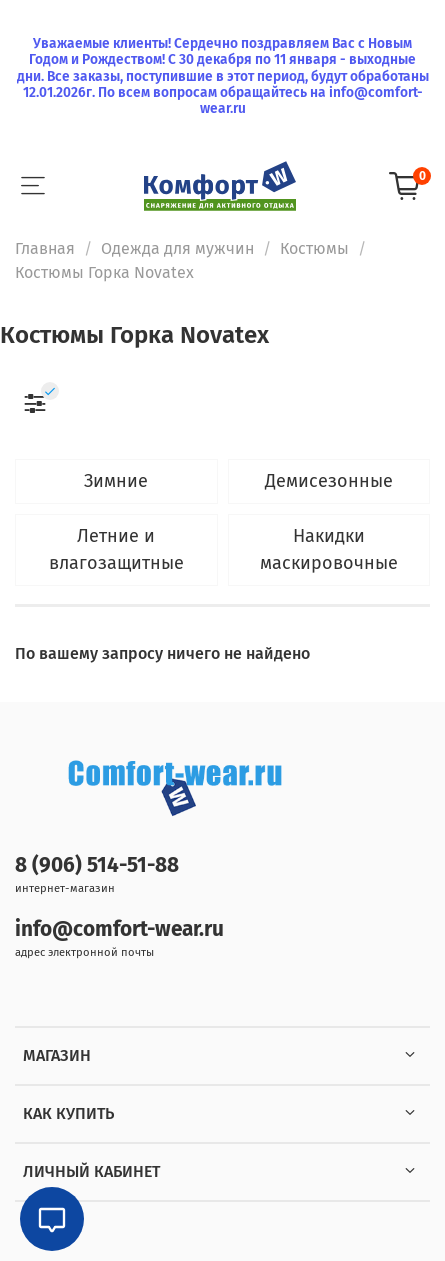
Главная (45, 248)
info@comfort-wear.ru (119, 929)
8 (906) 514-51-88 (97, 865)
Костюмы (314, 248)
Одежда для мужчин (177, 248)
